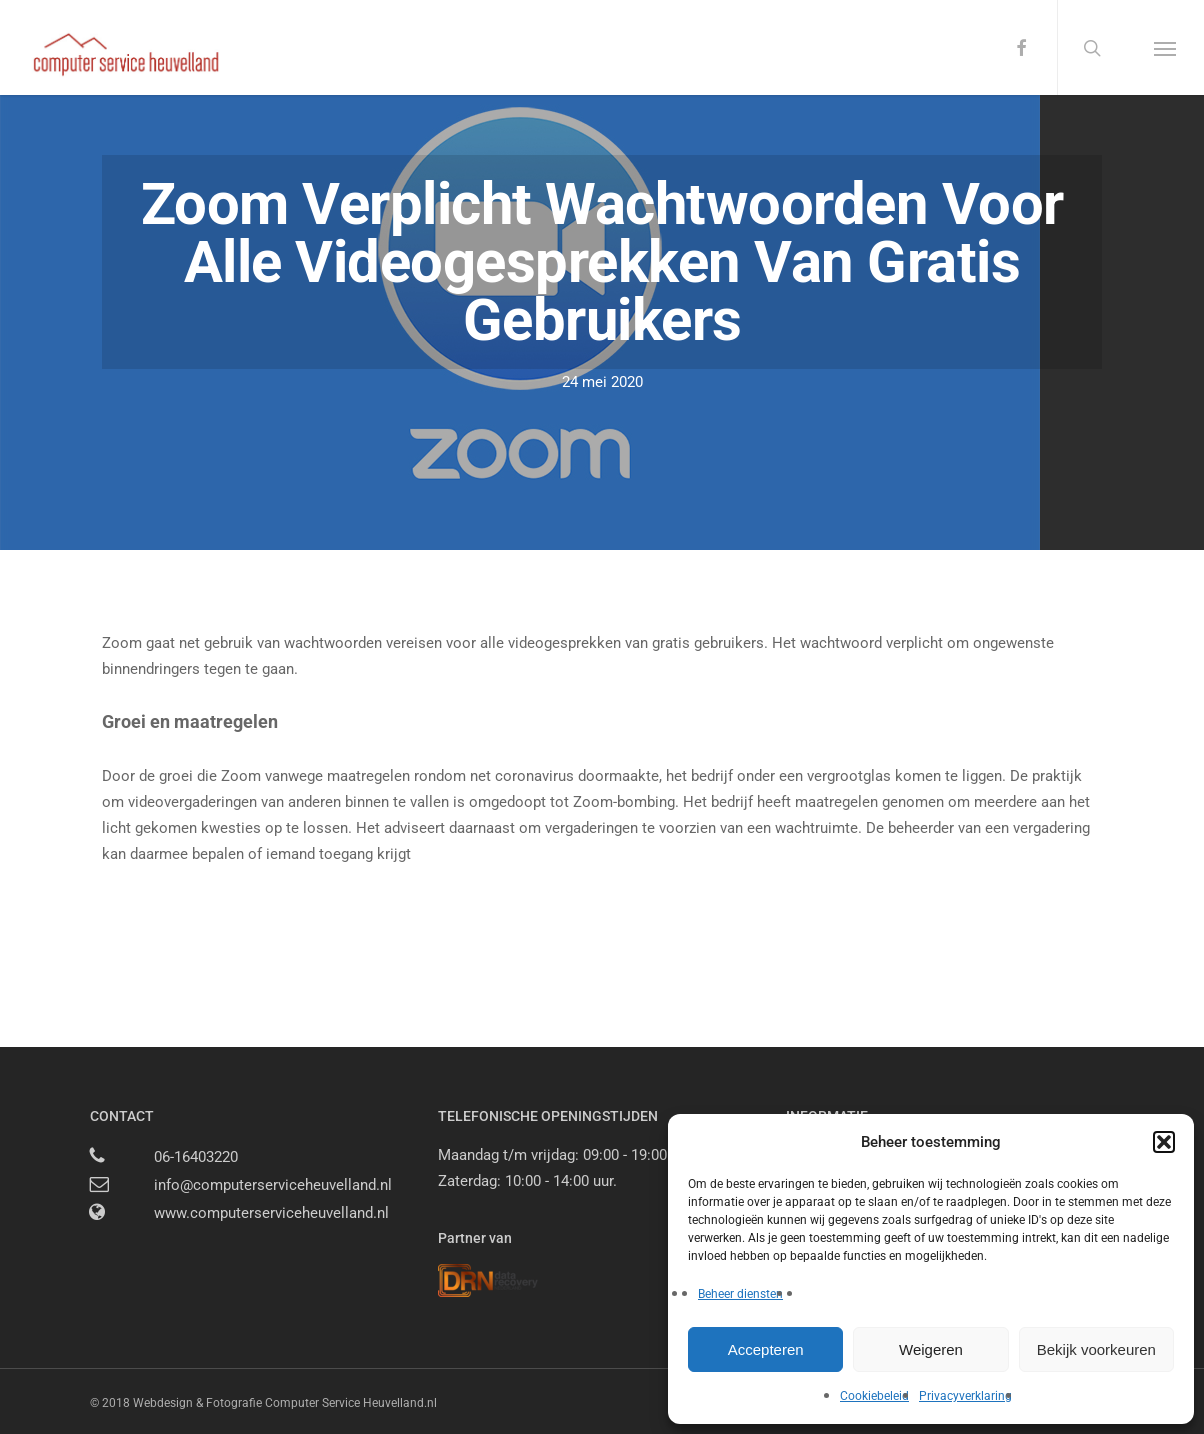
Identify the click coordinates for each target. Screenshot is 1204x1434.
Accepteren (766, 1349)
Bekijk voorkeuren (1096, 1349)
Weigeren (931, 1349)
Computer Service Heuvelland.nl (351, 1403)
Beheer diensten (740, 1294)
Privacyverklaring (965, 1396)
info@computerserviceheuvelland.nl (273, 1185)
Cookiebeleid (874, 1396)
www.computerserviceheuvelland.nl (271, 1213)
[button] (1164, 1142)
